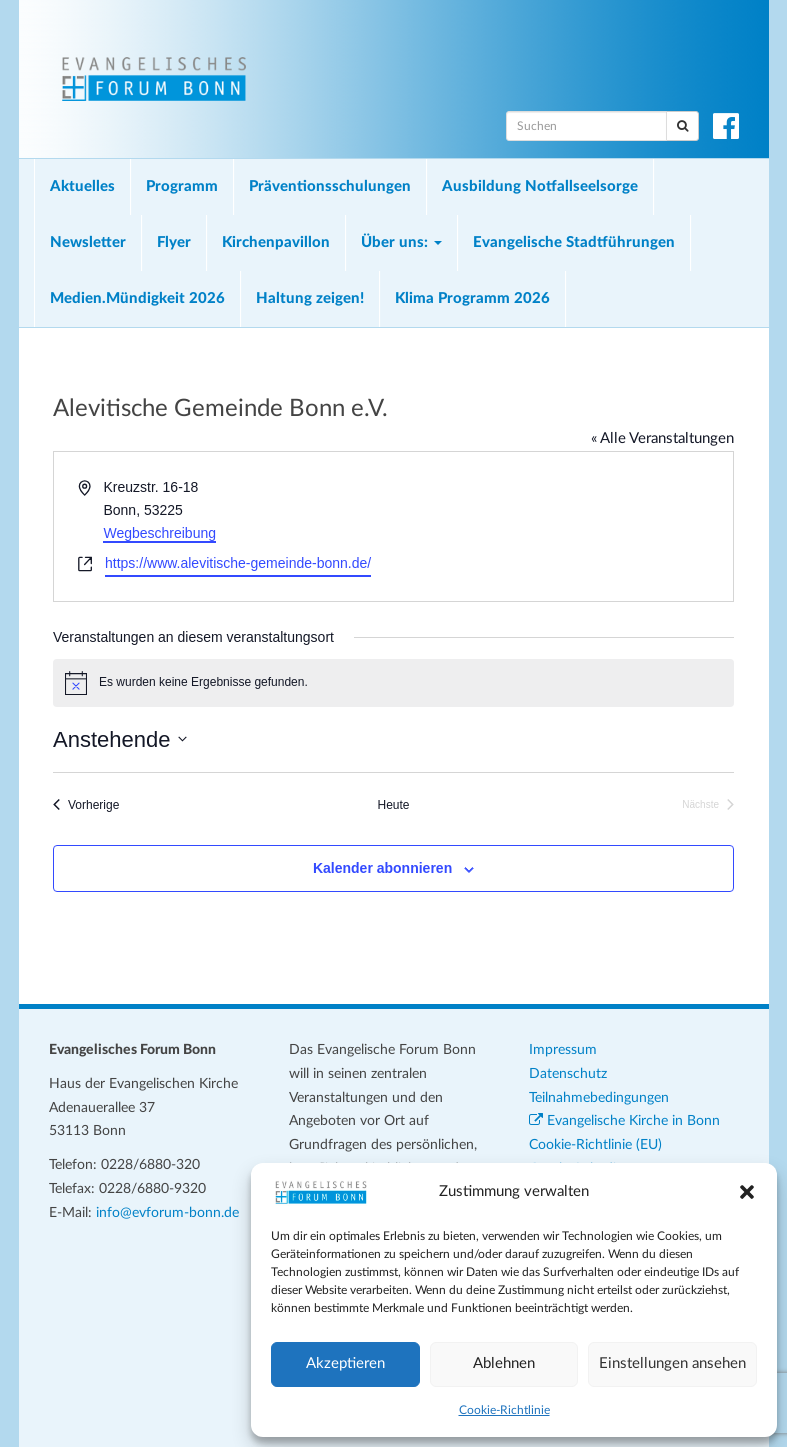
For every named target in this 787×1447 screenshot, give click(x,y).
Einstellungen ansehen (672, 1363)
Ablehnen (504, 1363)
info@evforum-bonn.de (167, 1213)
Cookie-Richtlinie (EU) (595, 1145)
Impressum (563, 1050)
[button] (747, 1192)
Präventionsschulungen (330, 186)
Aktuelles (82, 186)
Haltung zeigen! (310, 298)
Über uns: (401, 242)
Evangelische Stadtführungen (574, 242)
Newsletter (88, 242)
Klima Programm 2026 (472, 298)
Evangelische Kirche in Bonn (624, 1121)
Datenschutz (568, 1074)
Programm (182, 186)
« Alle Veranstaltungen (662, 438)
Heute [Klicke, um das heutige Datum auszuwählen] (393, 805)
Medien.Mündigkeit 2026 (137, 298)
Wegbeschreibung (159, 533)
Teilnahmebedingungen (599, 1098)
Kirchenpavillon (276, 242)
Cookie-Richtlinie (504, 1410)
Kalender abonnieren (382, 868)
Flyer (174, 242)
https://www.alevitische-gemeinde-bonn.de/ (238, 563)
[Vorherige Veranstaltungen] (86, 805)
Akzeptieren (345, 1363)
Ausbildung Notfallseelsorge (540, 186)
